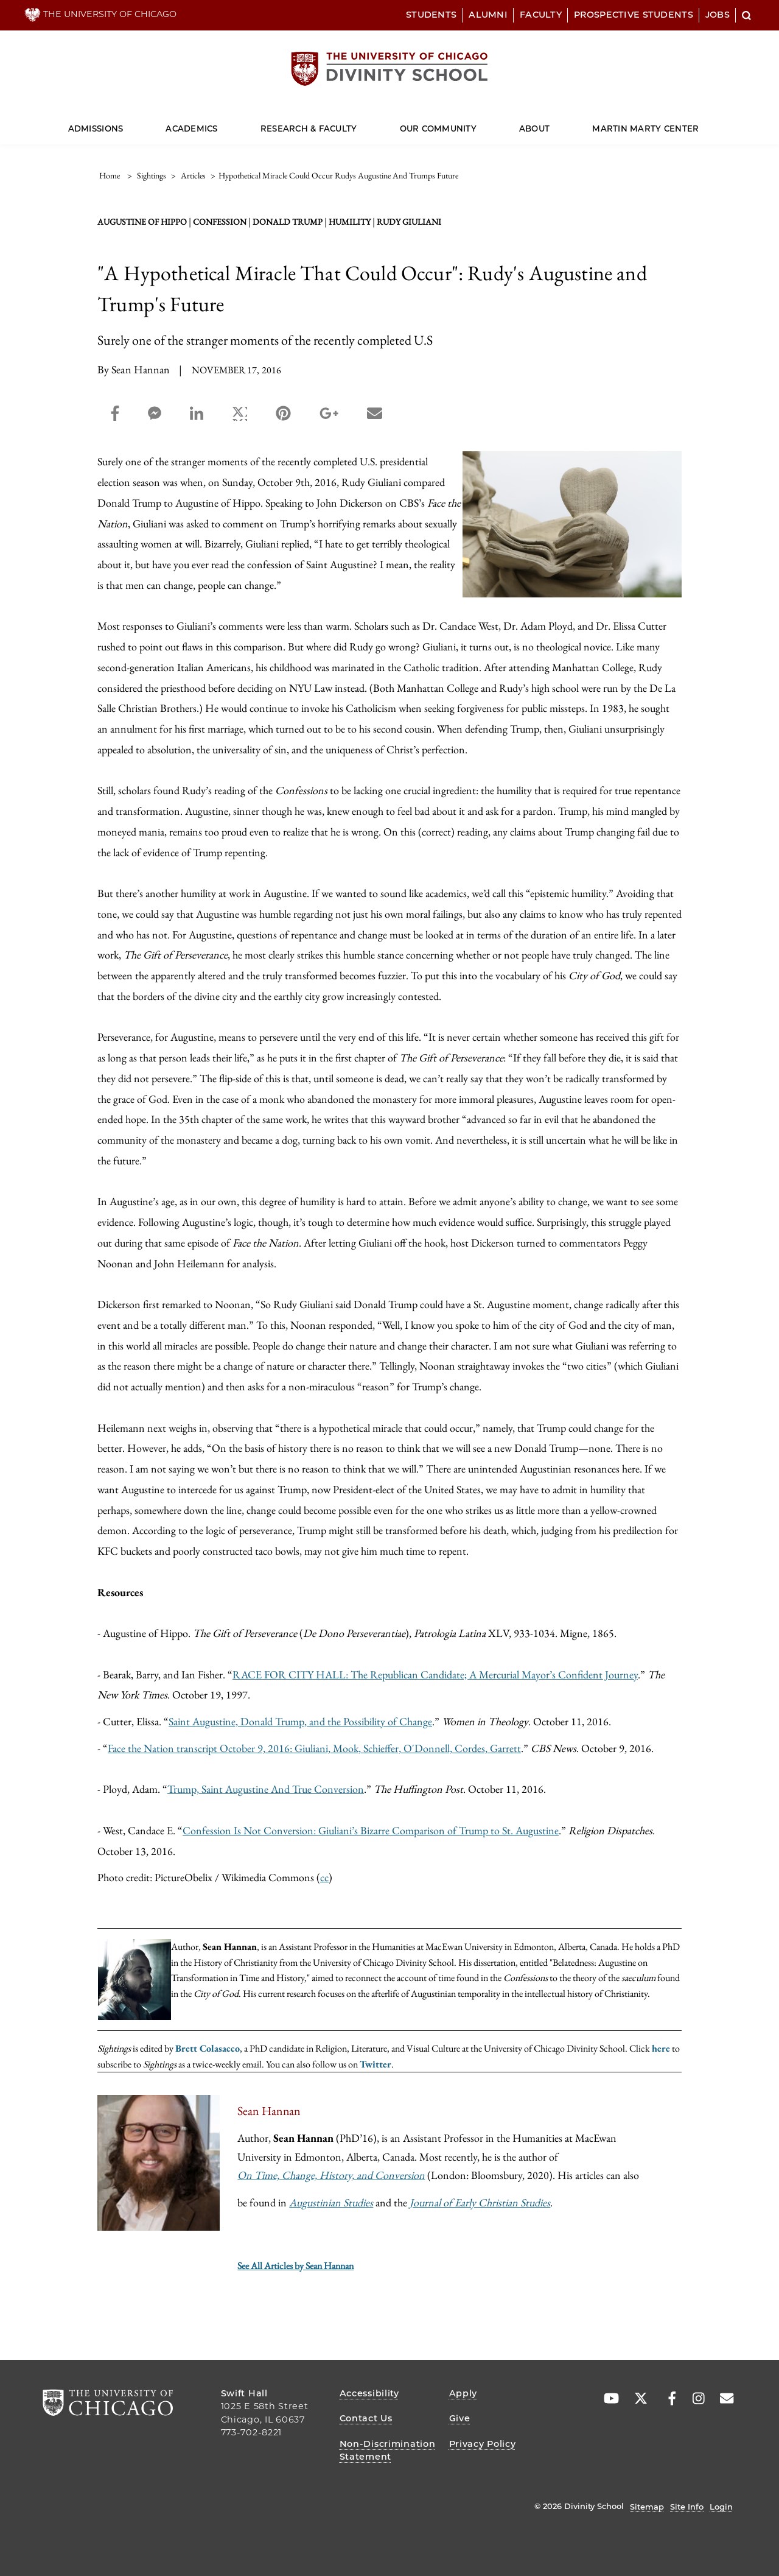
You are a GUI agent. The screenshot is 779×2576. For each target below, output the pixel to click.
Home (109, 175)
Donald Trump (288, 221)
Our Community (438, 128)
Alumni (488, 14)
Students (431, 14)
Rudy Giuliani (409, 221)
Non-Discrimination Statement (388, 2450)
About (534, 128)
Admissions (96, 128)
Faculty (541, 14)
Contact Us (366, 2418)
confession (219, 221)
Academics (191, 128)
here (661, 2048)
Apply (463, 2393)
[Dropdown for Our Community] (477, 123)
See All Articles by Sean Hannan (295, 2265)
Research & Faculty (308, 128)
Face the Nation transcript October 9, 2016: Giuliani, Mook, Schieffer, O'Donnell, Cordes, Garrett (314, 1748)
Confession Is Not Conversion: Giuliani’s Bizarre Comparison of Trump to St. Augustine (371, 1830)
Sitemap (647, 2506)
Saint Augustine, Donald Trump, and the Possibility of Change (300, 1721)
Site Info (687, 2506)
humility (350, 221)
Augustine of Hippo (142, 221)
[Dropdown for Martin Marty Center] (699, 123)
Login (721, 2506)
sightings (151, 175)
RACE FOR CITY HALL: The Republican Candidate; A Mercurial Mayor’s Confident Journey (435, 1674)
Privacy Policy (482, 2443)
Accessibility (369, 2393)
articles (193, 175)
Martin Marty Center (645, 128)
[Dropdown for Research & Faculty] (357, 123)
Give (459, 2418)
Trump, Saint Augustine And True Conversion (265, 1789)
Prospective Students (633, 14)
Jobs (717, 14)
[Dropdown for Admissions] (123, 123)
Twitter (375, 2064)
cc (324, 1877)
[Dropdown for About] (550, 123)
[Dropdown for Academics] (217, 123)
